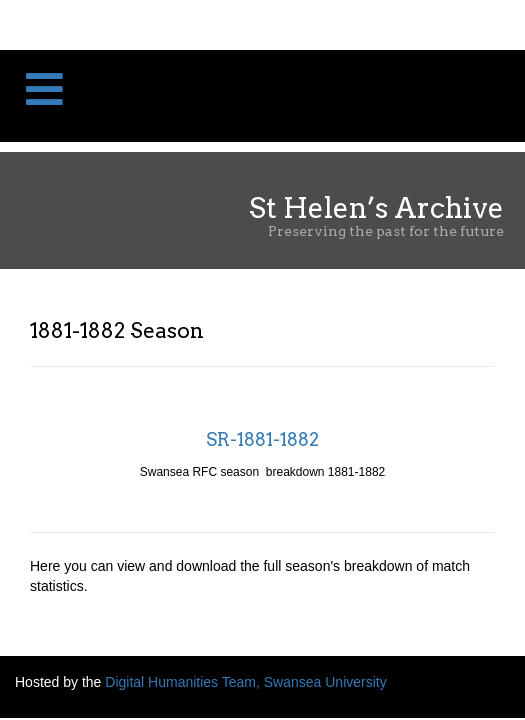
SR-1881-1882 (262, 439)
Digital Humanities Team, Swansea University (245, 682)
